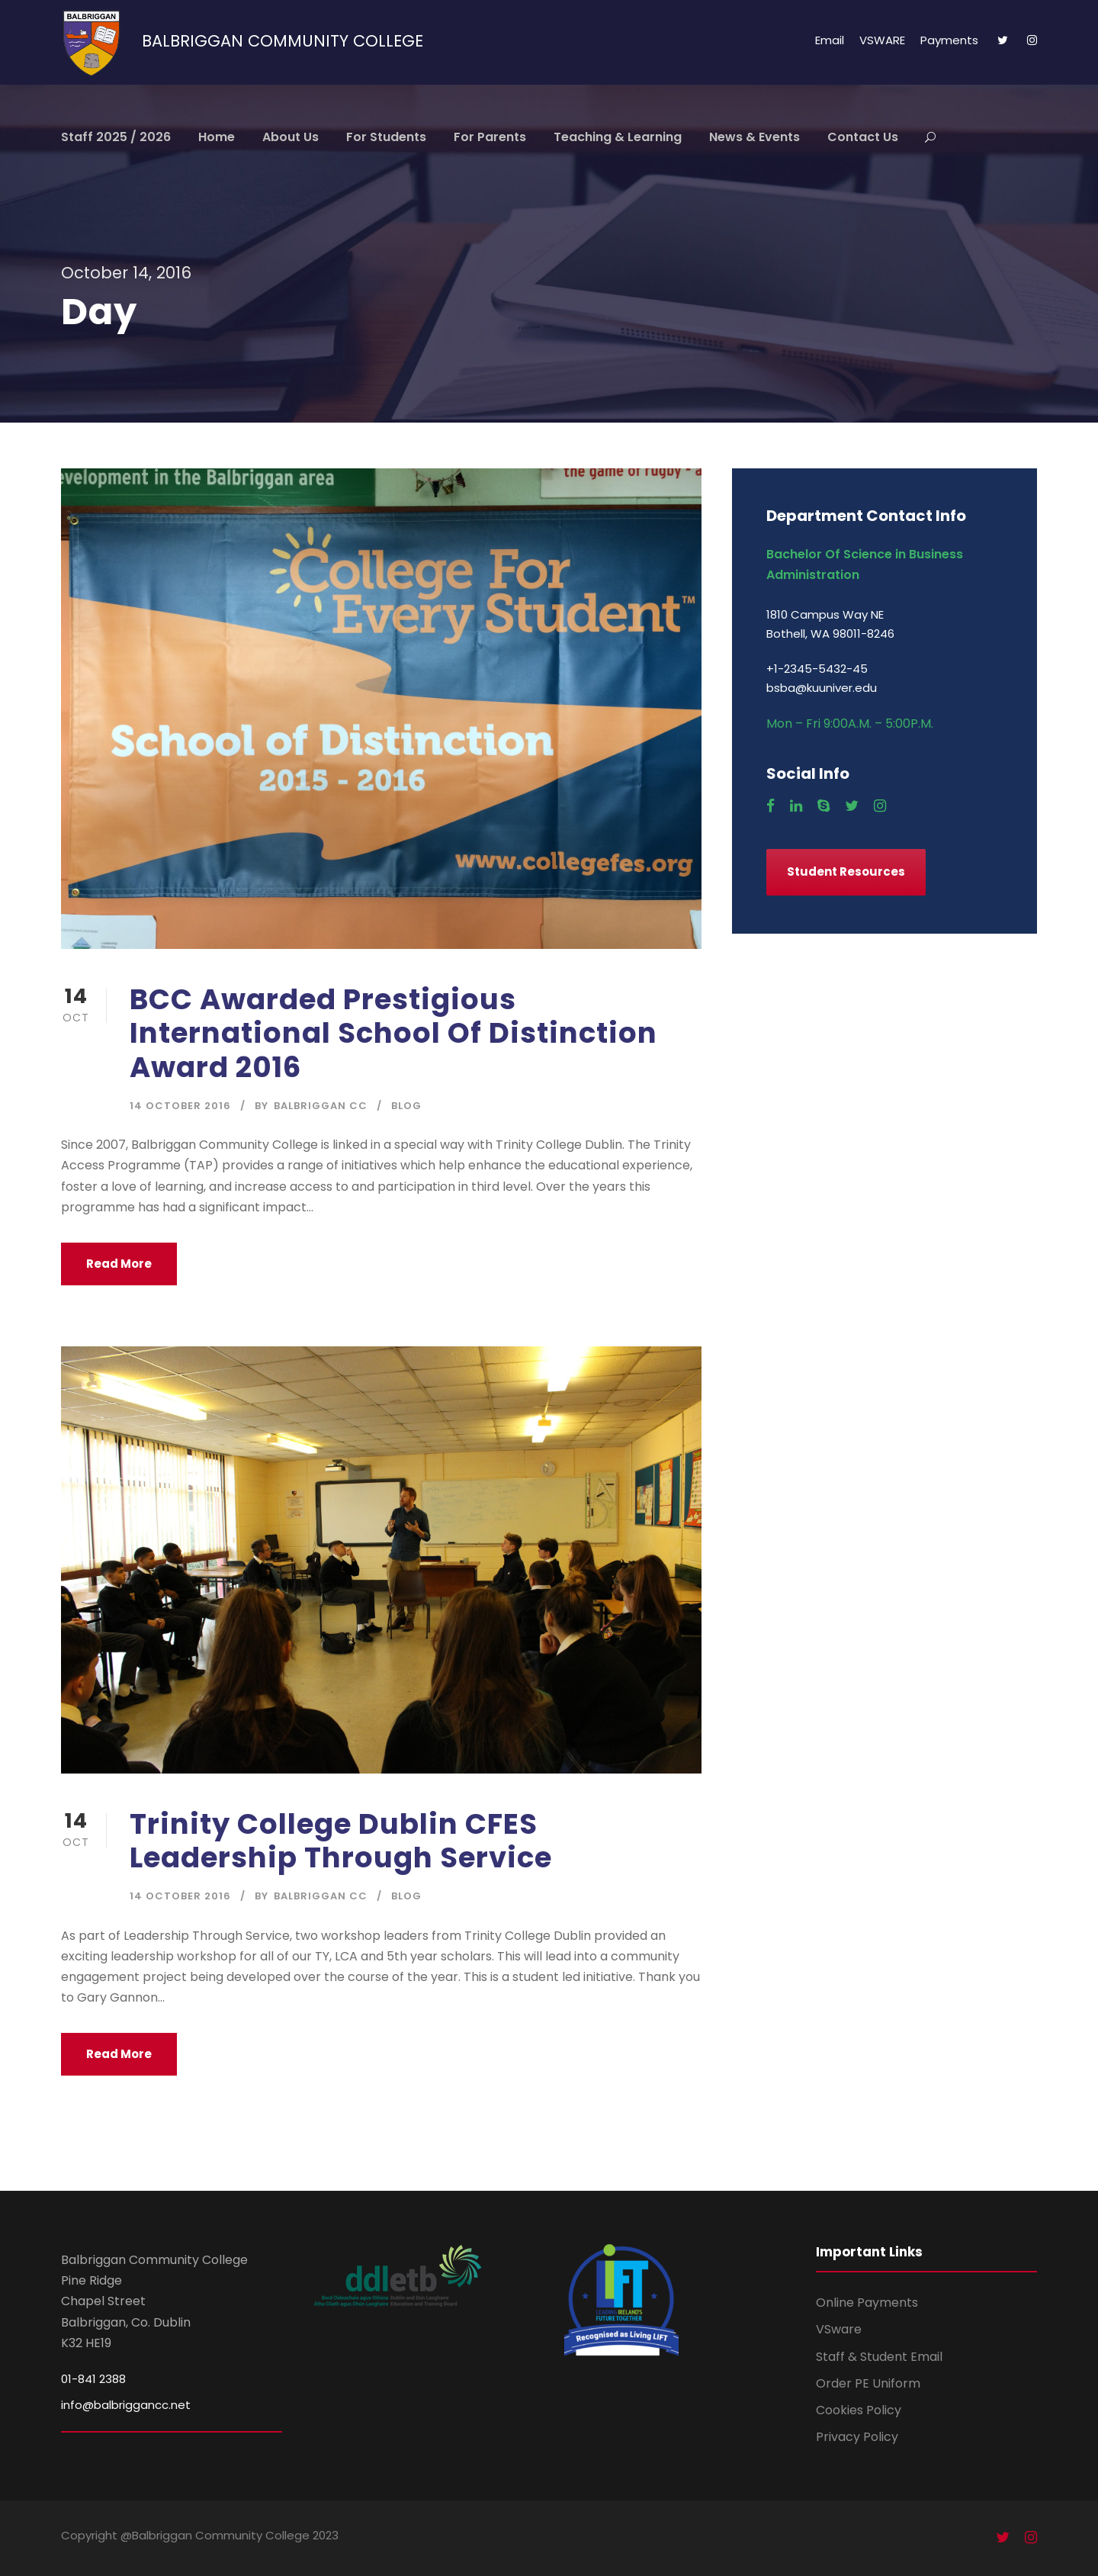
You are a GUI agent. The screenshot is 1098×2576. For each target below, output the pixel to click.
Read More (119, 1264)
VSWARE (882, 40)
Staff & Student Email (879, 2356)
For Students (386, 137)
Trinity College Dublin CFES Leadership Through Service (341, 1840)
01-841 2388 (93, 2379)
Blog (406, 1105)
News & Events (754, 137)
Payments (949, 40)
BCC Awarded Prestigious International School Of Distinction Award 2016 (393, 1033)
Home (216, 137)
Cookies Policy (858, 2410)
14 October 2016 (180, 1105)
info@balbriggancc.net (126, 2405)
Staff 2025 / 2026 (116, 137)
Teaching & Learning (618, 137)
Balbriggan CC (321, 1105)
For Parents (490, 137)
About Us (290, 137)
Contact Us (862, 137)
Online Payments (867, 2302)
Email (829, 40)
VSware (839, 2329)
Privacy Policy (857, 2437)
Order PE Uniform (868, 2383)
